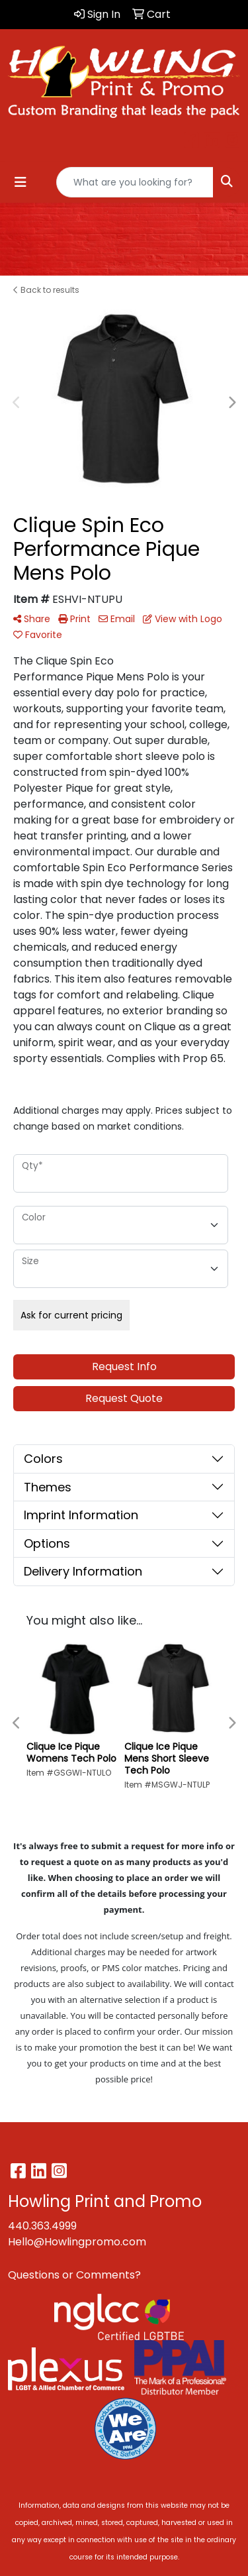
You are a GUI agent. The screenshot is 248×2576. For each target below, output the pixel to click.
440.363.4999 (42, 2225)
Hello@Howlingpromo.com (77, 2241)
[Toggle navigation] (20, 182)
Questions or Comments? (74, 2274)
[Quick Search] (135, 182)
